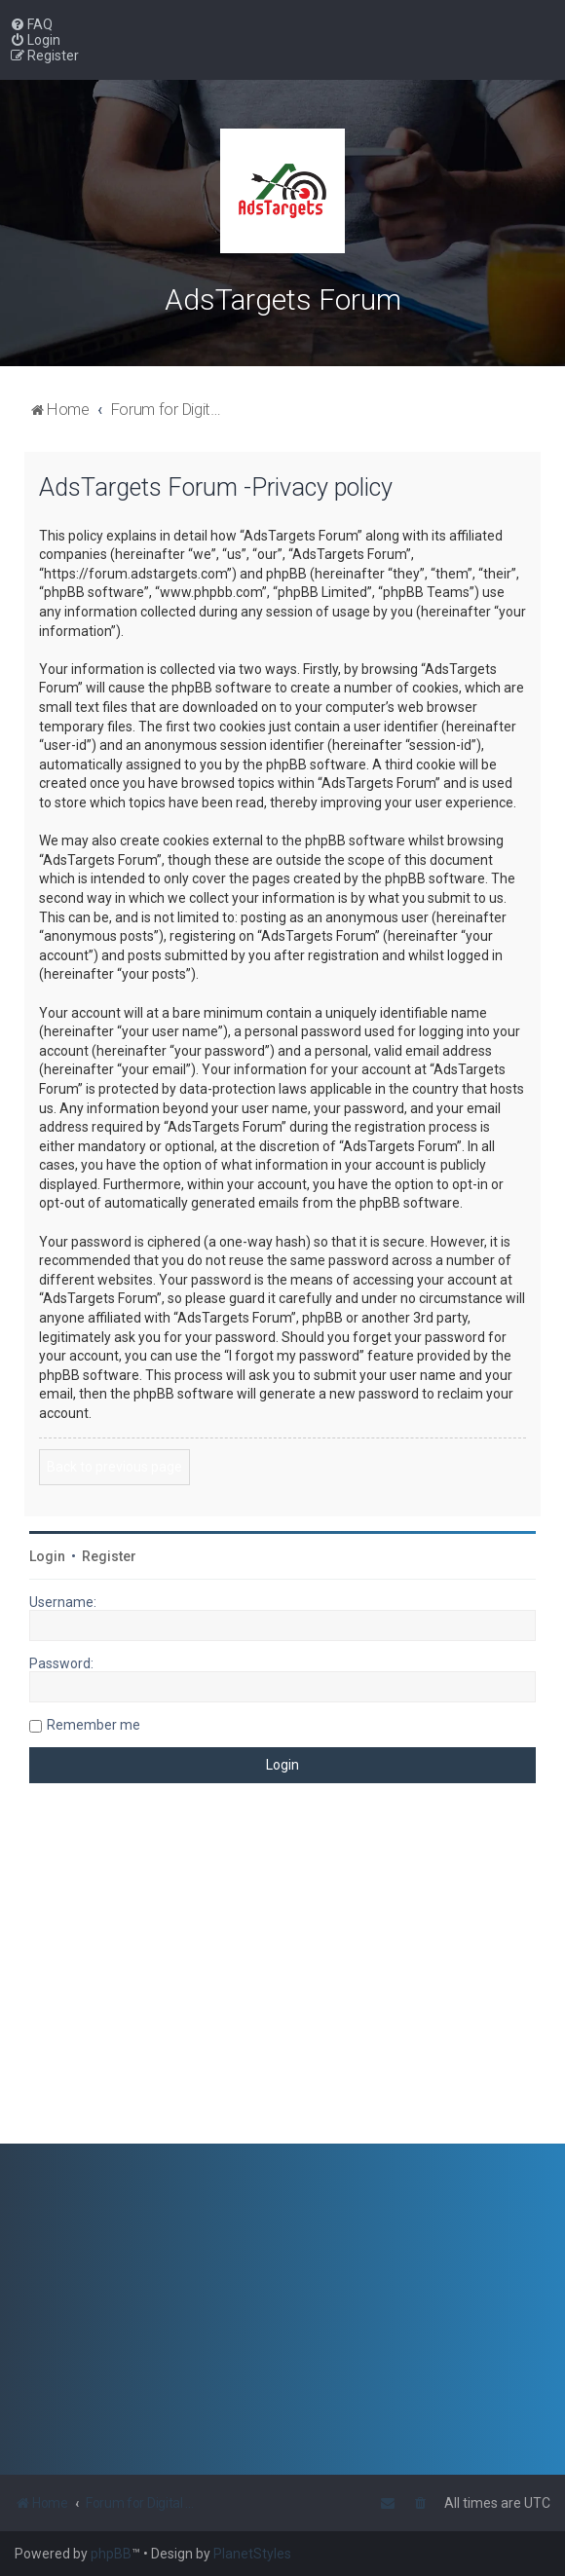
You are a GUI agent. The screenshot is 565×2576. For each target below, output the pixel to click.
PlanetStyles (252, 2553)
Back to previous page (114, 1467)
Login (47, 1556)
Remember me (93, 1725)
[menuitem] (31, 24)
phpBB (111, 2553)
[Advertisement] (282, 1978)
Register (109, 1556)
